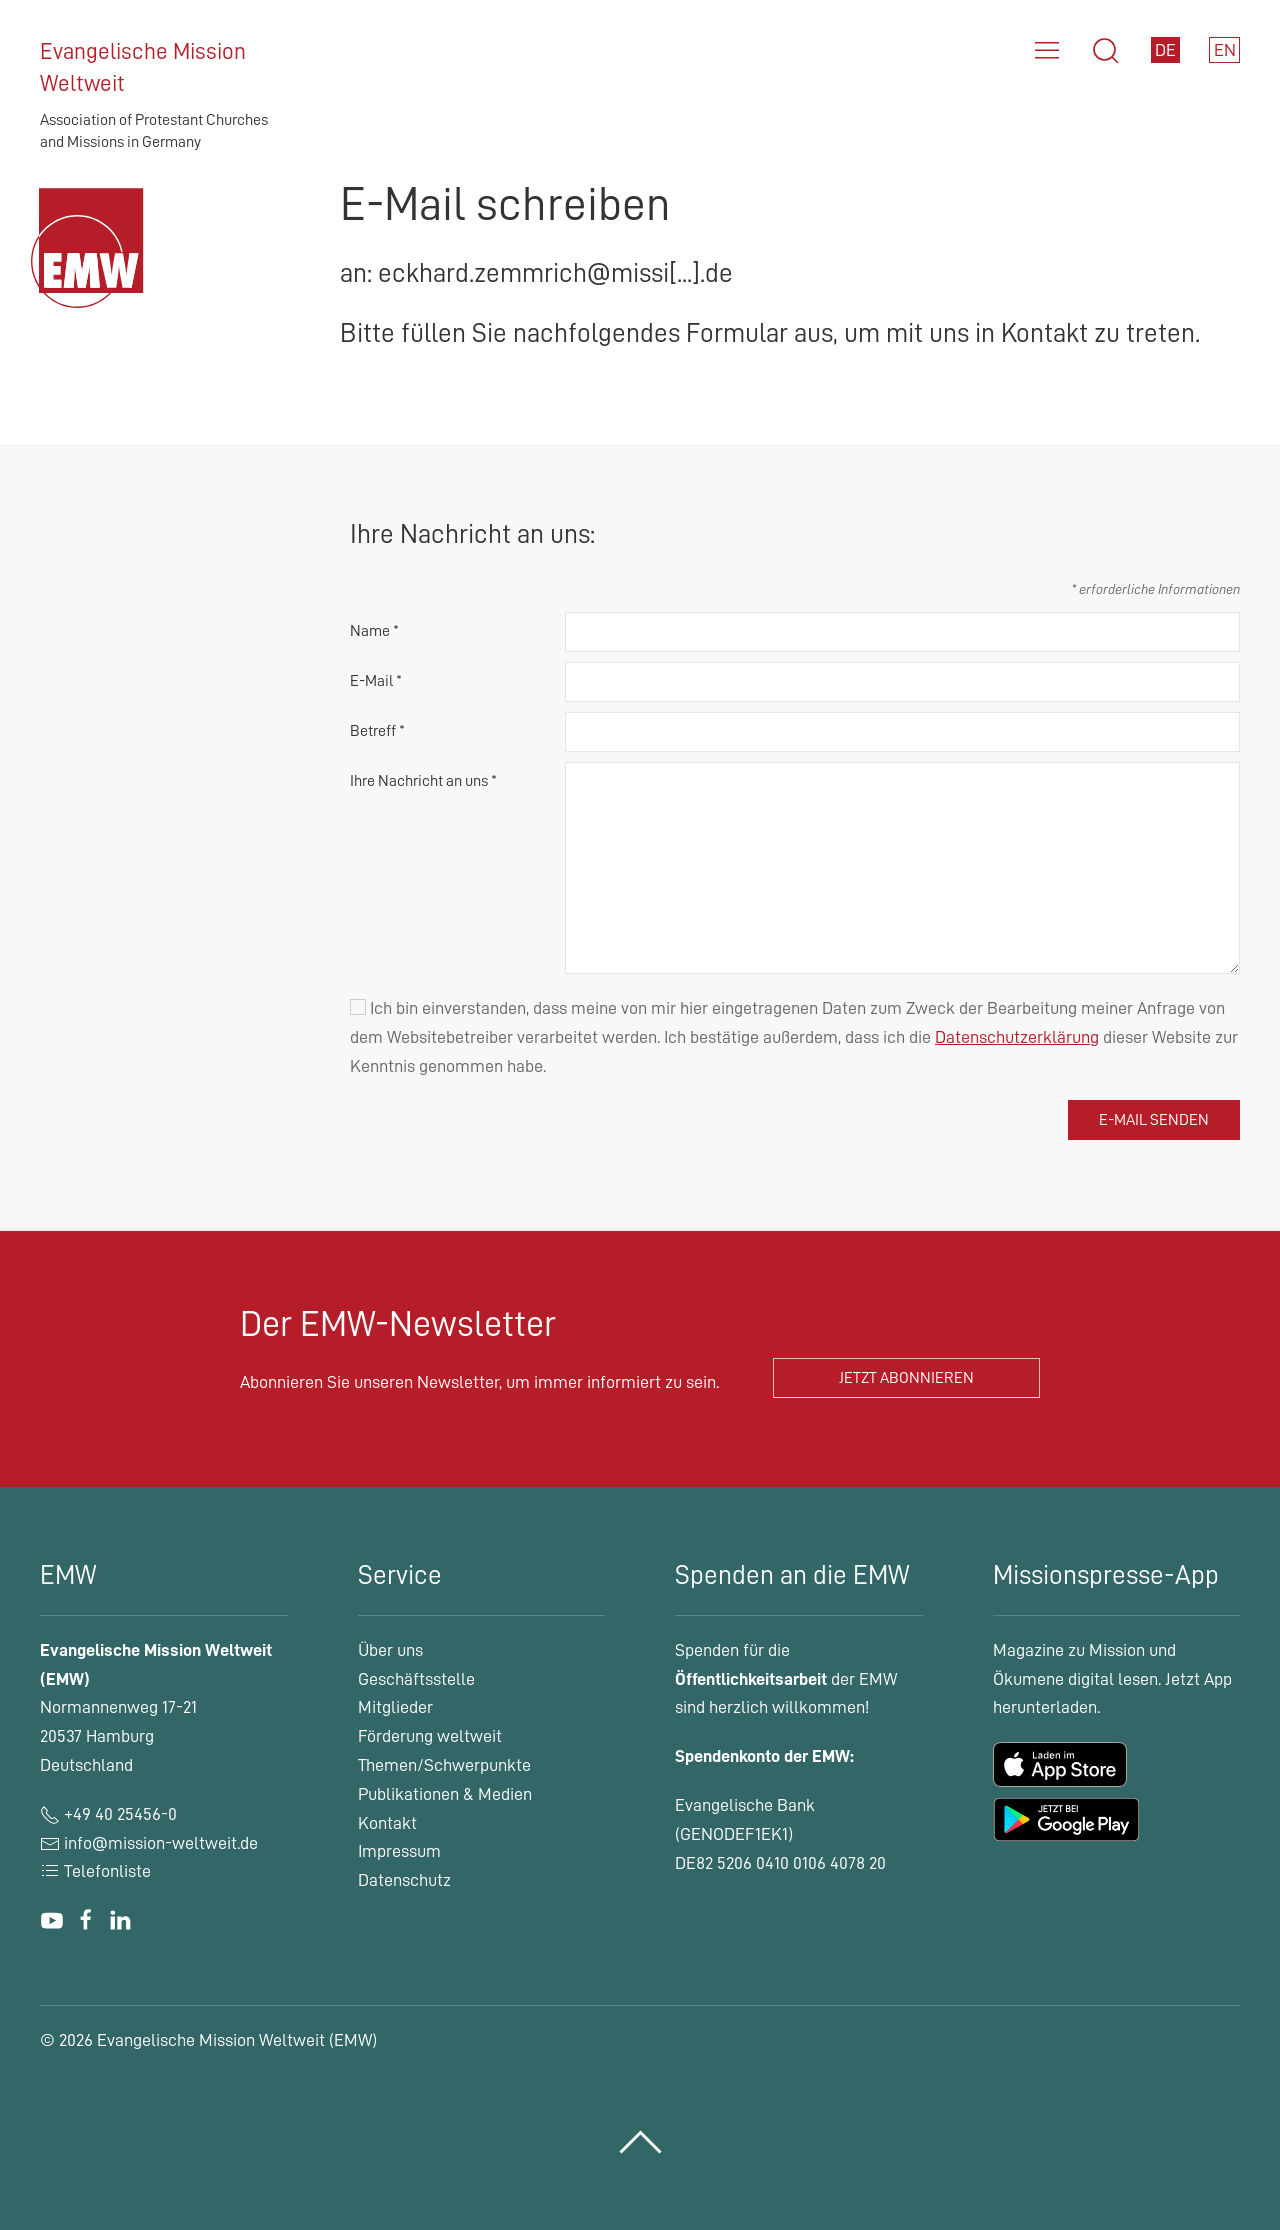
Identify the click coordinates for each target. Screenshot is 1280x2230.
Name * (374, 631)
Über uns (390, 1650)
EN (1225, 50)
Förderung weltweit (430, 1736)
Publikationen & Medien (445, 1794)
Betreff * (377, 731)
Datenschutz (404, 1880)
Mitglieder (395, 1707)
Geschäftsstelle (416, 1679)
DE (1165, 50)
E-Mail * (376, 681)
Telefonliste (95, 1871)
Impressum (399, 1851)
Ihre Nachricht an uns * (423, 781)
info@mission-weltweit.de (161, 1843)
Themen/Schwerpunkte (444, 1765)
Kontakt (387, 1823)
